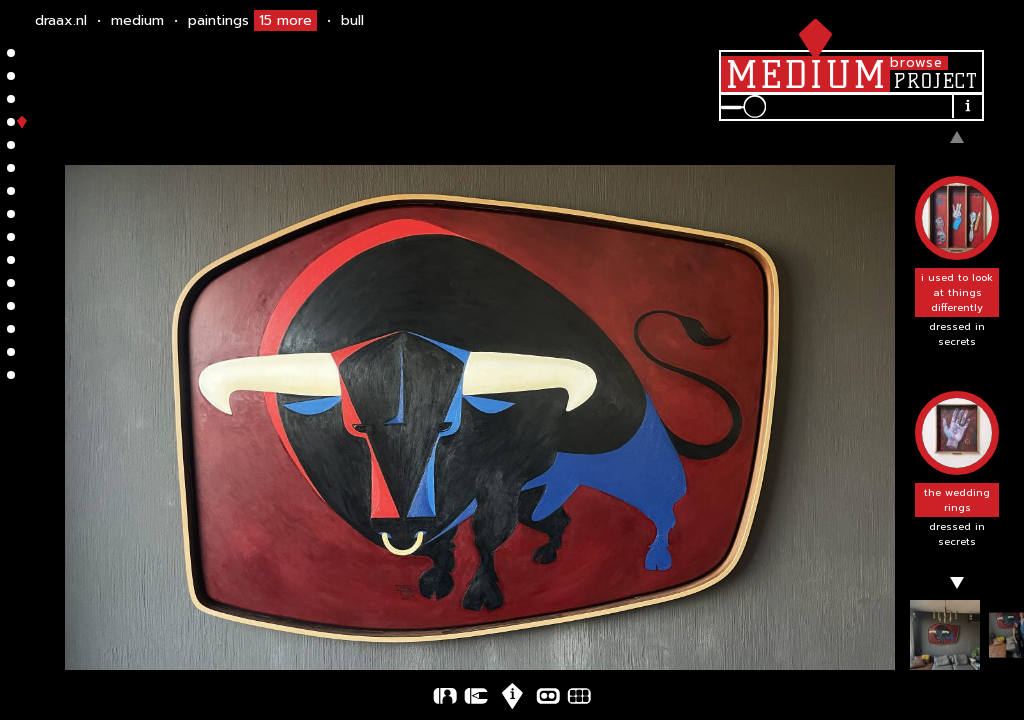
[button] (957, 263)
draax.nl (61, 20)
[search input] (861, 106)
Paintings (252, 20)
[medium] (805, 74)
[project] (935, 81)
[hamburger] (811, 35)
